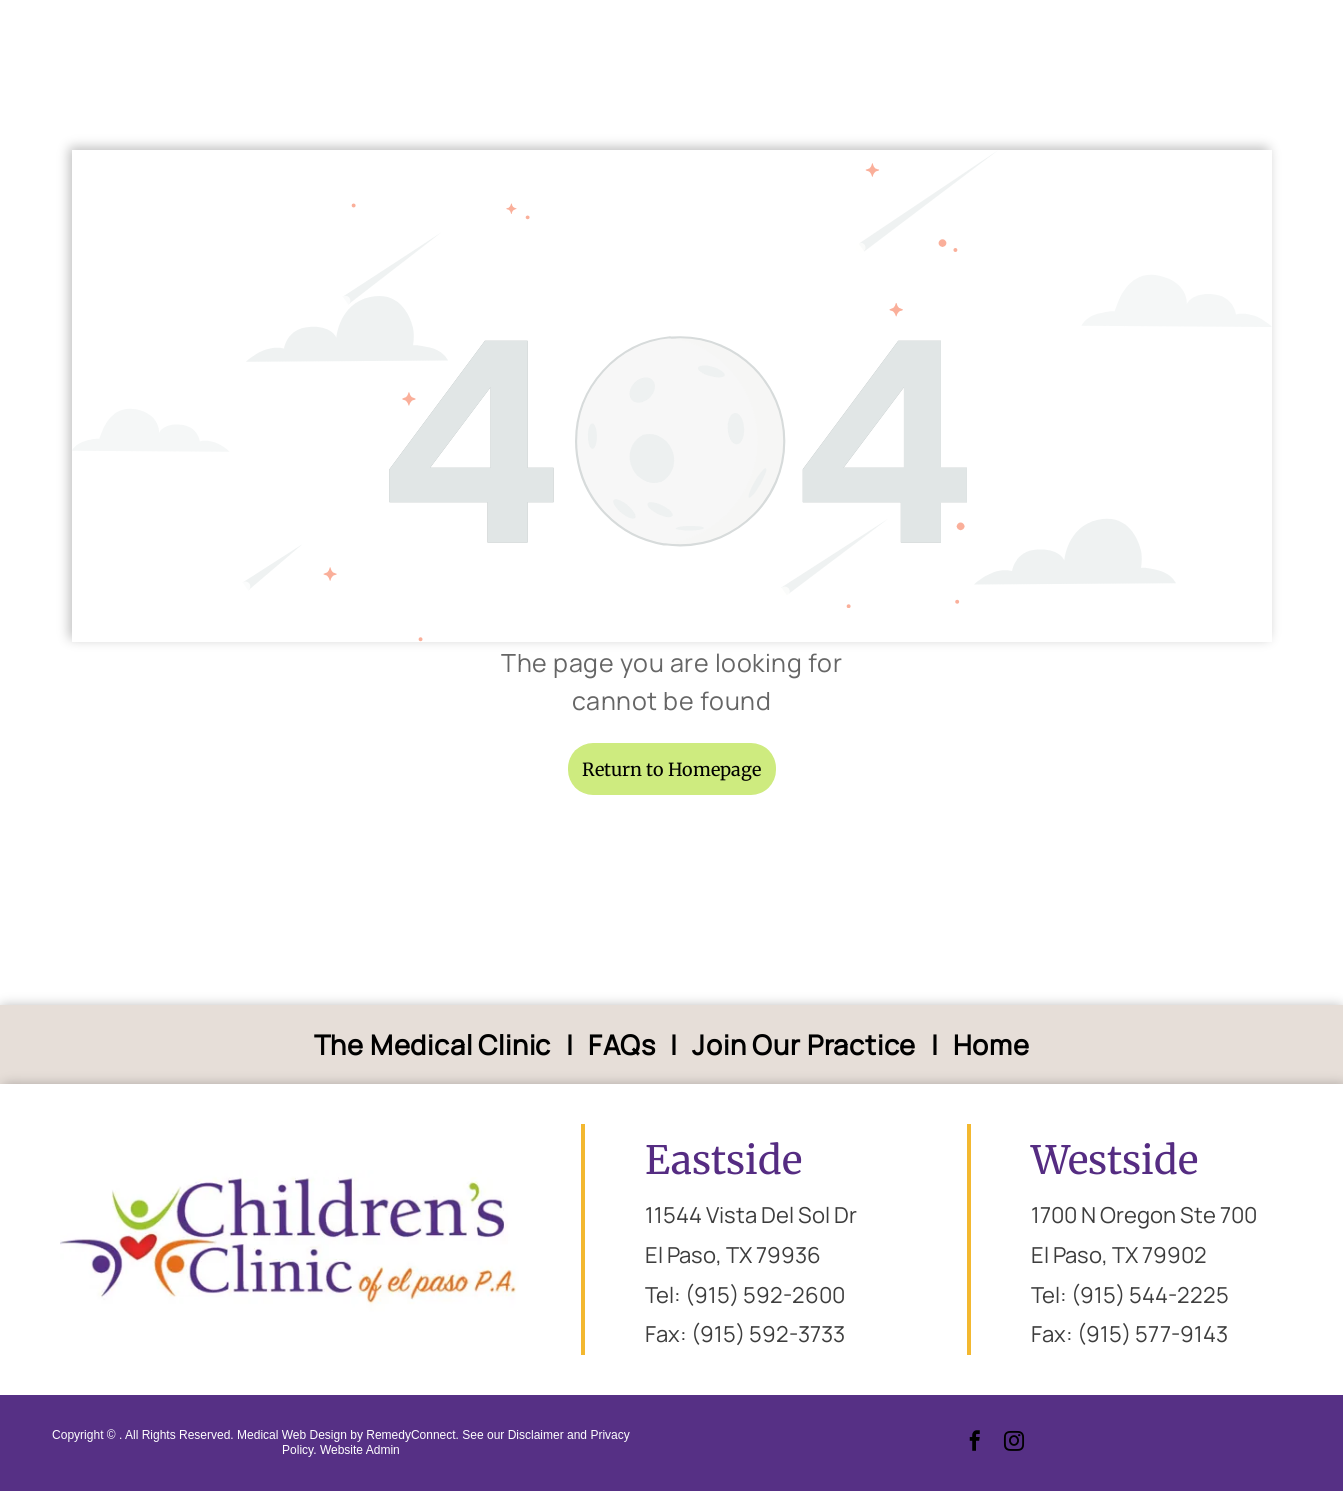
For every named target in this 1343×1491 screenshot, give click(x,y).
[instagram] (1014, 1443)
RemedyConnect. (412, 1435)
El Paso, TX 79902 (1119, 1255)
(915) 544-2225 (1150, 1295)
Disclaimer (536, 1435)
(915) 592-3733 (768, 1334)
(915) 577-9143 (1152, 1334)
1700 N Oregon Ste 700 (1144, 1215)
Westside (1114, 1160)
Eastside (723, 1160)
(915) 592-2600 (765, 1295)
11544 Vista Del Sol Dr (751, 1215)
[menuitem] (436, 1044)
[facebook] (975, 1443)
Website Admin (360, 1450)
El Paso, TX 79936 (733, 1255)
